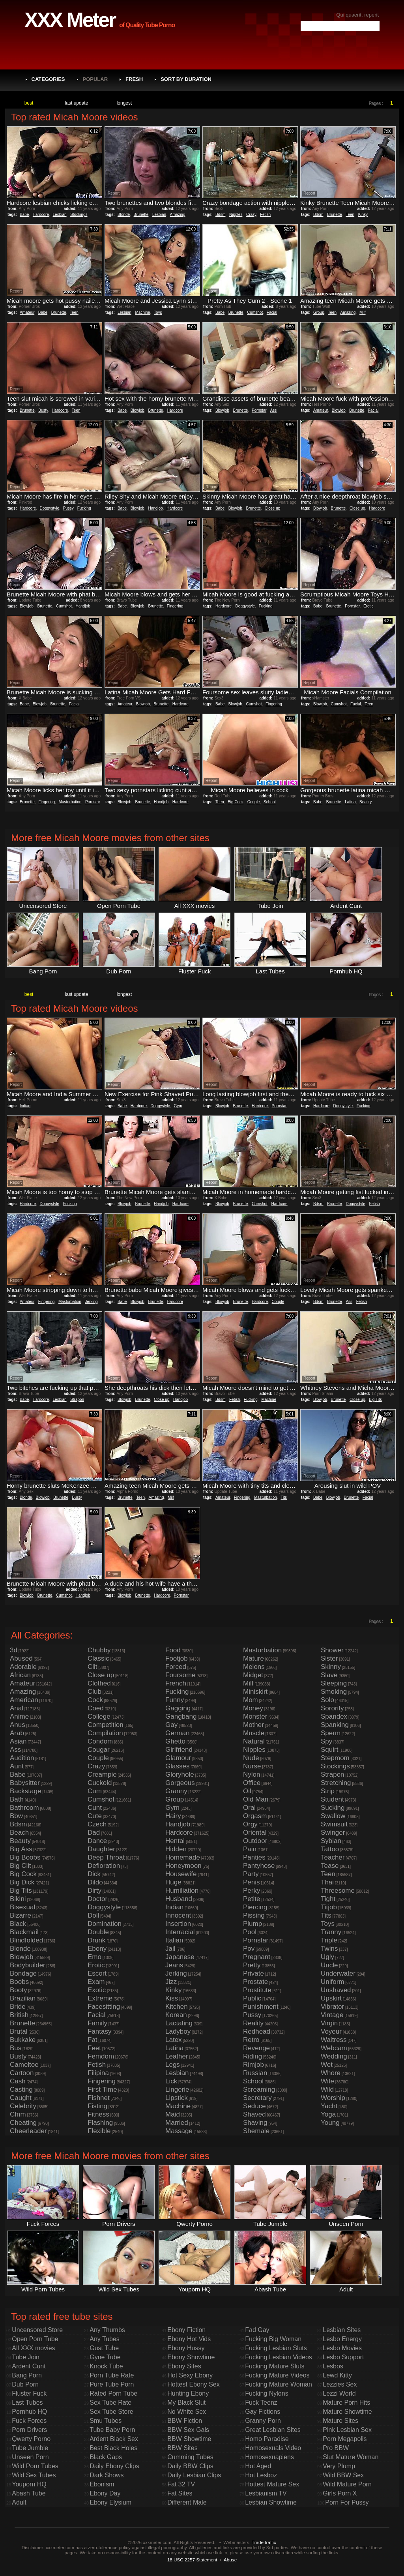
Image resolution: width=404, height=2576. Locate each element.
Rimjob (253, 2064)
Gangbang (180, 1716)
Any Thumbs (107, 2330)
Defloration (104, 1865)
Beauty (365, 802)
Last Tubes (27, 2402)
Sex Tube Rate (110, 2402)
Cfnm (18, 2114)
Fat (92, 2040)
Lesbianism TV (266, 2493)
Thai (327, 1882)
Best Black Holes (113, 2448)
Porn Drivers (29, 2429)
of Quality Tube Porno (147, 25)
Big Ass (21, 1849)
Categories (48, 79)
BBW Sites (182, 2448)
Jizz (171, 1981)
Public (252, 1998)
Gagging (178, 1708)
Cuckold (100, 1783)
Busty (43, 410)
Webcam (334, 2048)
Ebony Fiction (186, 2330)
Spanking (335, 1725)
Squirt (329, 1749)
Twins (329, 1948)
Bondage (23, 1973)
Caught (21, 2098)
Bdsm (220, 214)
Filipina (98, 2073)
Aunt (17, 1766)
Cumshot (255, 312)
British (19, 2015)
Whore (330, 2073)
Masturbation (70, 802)
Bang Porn (27, 2375)
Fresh (134, 79)
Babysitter (25, 1783)
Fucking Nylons (266, 2393)
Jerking (91, 1301)
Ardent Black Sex (114, 2438)
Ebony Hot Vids (189, 2339)
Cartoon (22, 2073)
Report (16, 193)
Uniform (332, 1981)
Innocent (178, 1915)
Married (176, 2122)
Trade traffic (264, 2542)
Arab (17, 1733)
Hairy (173, 1816)
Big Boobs (25, 1857)
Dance (97, 1841)
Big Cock (235, 802)
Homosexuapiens (269, 2457)
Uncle (329, 1965)
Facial (272, 312)
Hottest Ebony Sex (193, 2384)
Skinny (331, 1666)
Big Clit (20, 1865)
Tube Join (25, 2357)
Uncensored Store (37, 2330)
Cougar (99, 1749)
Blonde (124, 214)
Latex (173, 2040)
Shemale (256, 2131)
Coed (96, 1708)
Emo (94, 1957)
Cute (95, 1816)
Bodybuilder (27, 1965)
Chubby (99, 1650)
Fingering (175, 606)
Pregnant (256, 1957)
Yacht (329, 2106)
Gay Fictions (262, 2411)
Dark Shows (106, 2475)
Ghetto (175, 1741)
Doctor (97, 1899)
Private (253, 1973)
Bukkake (23, 2040)
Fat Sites (179, 2493)
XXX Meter (69, 19)
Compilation (105, 1733)
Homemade (182, 1857)
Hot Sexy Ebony (190, 2375)
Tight (328, 1899)
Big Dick (22, 1882)
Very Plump (339, 2466)
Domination (105, 1923)
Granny (176, 1791)
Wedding (334, 2056)
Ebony (97, 1948)
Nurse (252, 1766)
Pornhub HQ (29, 2411)
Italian (174, 1940)
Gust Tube (104, 2348)
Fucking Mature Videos (277, 2375)
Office (251, 1783)
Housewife (180, 1874)
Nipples (235, 214)
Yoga (328, 2114)
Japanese (180, 1957)
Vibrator (332, 2006)
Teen (350, 214)
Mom (250, 1700)
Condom (100, 1741)
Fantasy (99, 2031)
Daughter (101, 1849)
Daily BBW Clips (190, 2466)
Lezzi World (339, 2393)
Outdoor (255, 1841)
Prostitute (257, 1990)
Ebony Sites (184, 2366)
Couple (253, 802)
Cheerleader (28, 2131)
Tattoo (330, 1849)
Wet (327, 2064)
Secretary (257, 2098)
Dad (94, 1832)
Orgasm (255, 1816)
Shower (332, 1650)
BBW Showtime (189, 2438)
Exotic (97, 1990)
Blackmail (24, 1932)
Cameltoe (24, 2064)
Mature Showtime (347, 2411)
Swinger (333, 1832)
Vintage (332, 2015)
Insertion (178, 1923)
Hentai (175, 1841)
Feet (94, 2048)
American (24, 1700)
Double (98, 1932)
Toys (158, 312)
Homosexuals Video (273, 2448)
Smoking (334, 1691)
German (177, 1733)
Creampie (102, 1774)
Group (318, 312)
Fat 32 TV (181, 2484)
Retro (251, 2040)
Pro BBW (336, 2448)
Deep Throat (106, 1857)
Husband (178, 1899)
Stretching (336, 1783)
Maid (172, 2114)
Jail (170, 1948)
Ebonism (102, 2484)
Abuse (230, 2559)
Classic (98, 1658)
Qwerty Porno (31, 2438)
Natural (254, 1741)
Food (173, 1650)
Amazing (177, 214)
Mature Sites (340, 2420)
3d (13, 1650)
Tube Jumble (30, 2448)
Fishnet (99, 2098)
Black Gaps (106, 2457)
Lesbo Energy (342, 2339)
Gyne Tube (105, 2357)
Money (253, 1708)
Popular (95, 79)
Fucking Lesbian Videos (278, 2357)
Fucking (84, 508)
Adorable (23, 1666)
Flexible (99, 2131)
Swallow (333, 1816)
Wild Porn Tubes (35, 2466)
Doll (93, 1915)
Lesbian (60, 214)
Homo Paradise (266, 2438)
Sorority (332, 1708)
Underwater (338, 1973)
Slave (329, 1675)
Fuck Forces (29, 2420)
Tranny (331, 1932)
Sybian (331, 1841)
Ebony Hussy (185, 2348)
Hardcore (41, 214)
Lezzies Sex (340, 2384)
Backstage (25, 1791)
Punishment (261, 2006)
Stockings (78, 214)
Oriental (255, 1832)
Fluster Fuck (29, 2393)
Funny (174, 1700)
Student (332, 1799)
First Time (102, 2089)
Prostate (255, 1981)
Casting (21, 2089)
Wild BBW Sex (343, 2475)
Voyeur (331, 2031)
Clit (92, 1666)
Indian (25, 1106)
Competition (105, 1725)
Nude (251, 1758)
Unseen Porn (30, 2457)
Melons (254, 1666)
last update (76, 103)
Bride (18, 2006)
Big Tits (375, 1399)
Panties (254, 1857)
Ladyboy (178, 2031)
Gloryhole (179, 1774)
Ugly (327, 1957)
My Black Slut (186, 2402)
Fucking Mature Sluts (274, 2366)
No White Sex (186, 2411)
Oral (249, 1807)
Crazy (251, 214)
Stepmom (335, 1758)
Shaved (254, 2114)
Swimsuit (334, 1824)
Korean (176, 2015)
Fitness (98, 2114)
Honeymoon (183, 1865)
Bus (15, 2048)
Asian (18, 1741)
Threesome (338, 1890)
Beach (19, 1832)
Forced (175, 1666)
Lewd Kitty (337, 2375)
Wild (327, 2089)
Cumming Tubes (190, 2457)
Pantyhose (259, 1865)
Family (97, 2023)
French (175, 1683)
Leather (176, 2056)
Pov (248, 1948)
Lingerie (177, 2089)
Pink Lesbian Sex (347, 2429)
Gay (171, 1725)
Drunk (96, 1940)
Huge (173, 1882)
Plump (252, 1923)
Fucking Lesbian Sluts (276, 2348)
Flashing (100, 2122)
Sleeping (334, 1683)
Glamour (178, 1758)
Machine (142, 312)
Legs (172, 2064)
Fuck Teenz (261, 2402)
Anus (17, 1725)
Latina (350, 802)
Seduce (254, 2106)
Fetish (265, 214)
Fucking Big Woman (273, 2339)
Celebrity (23, 2106)
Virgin (329, 2023)
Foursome (180, 1675)
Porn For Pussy (346, 2502)
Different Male (186, 2502)
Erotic (368, 606)
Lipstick (176, 2098)
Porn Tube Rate (112, 2375)
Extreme (100, 1998)
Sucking (332, 1807)
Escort (97, 1973)
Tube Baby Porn (112, 2429)
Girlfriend (179, 1749)
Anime (19, 1716)
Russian (255, 2073)
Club (94, 1691)
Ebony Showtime (191, 2357)
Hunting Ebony (188, 2393)
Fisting (97, 2106)
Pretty (251, 1965)
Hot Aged (258, 2466)
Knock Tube (106, 2366)
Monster (255, 1716)
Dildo (95, 1882)
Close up (272, 508)
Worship (333, 2098)
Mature (253, 1658)
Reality (253, 2023)
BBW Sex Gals (188, 2429)
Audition (22, 1758)
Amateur (27, 312)
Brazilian (23, 1998)
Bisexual (22, 1907)
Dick (94, 1874)
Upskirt (331, 1998)
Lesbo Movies (342, 2348)
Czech (97, 1824)
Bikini (18, 1899)
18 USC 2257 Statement (192, 2559)
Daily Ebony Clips (114, 2466)
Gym (178, 1106)
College (99, 1716)
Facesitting (104, 2006)
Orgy (250, 1824)
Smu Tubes (106, 2420)
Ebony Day (105, 2493)
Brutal (18, 2031)
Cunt (95, 1807)
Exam (96, 1981)
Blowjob (137, 410)
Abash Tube (28, 2493)
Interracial (180, 1932)
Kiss (171, 1998)
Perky (251, 1890)
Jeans (174, 1965)
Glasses (177, 1766)
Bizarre (20, 1915)
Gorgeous (180, 1783)
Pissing (254, 1915)
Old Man (255, 1799)
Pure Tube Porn (112, 2384)
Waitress (334, 2040)
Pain (249, 1849)
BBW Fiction (184, 2420)
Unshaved (336, 1990)
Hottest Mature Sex (272, 2484)
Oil (247, 1791)
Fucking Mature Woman (278, 2384)
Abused (21, 1658)
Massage (179, 2131)
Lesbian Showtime (271, 2502)
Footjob (176, 1658)
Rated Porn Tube (113, 2393)
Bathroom (24, 1807)
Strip (328, 1791)
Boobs (19, 1981)
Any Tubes (105, 2339)
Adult (19, 2502)
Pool (249, 1932)
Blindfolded (26, 1940)
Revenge (256, 2048)
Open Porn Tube (35, 2339)
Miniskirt (255, 1691)
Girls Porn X (340, 2493)
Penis (251, 1882)
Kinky (363, 214)
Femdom (101, 2056)
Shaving (255, 2122)
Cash (18, 2081)
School (270, 802)
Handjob (155, 508)
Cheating (23, 2122)
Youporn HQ (29, 2484)
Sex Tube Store (111, 2411)
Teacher (332, 1857)
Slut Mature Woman (350, 2457)
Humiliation (181, 1890)
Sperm (330, 1733)
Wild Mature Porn (347, 2484)
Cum (95, 1791)
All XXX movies (33, 2348)
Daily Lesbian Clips (194, 2475)
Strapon (77, 1399)
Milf (362, 312)
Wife (327, 2081)
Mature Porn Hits (346, 2402)
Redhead (256, 2031)
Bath (17, 1799)
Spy (326, 1741)
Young (330, 2122)
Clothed (99, 1683)
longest (124, 103)
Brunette (141, 214)
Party (251, 1874)
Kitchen (176, 2006)
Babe (24, 214)
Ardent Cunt (28, 2366)
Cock (95, 1700)
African (20, 1675)
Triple (329, 1940)
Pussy (68, 508)
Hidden (176, 1849)
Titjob (329, 1907)
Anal (16, 1708)
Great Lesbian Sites (273, 2429)
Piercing (255, 1907)
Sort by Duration (186, 79)
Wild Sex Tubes (34, 2475)
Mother (253, 1725)
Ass (273, 410)
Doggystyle (49, 508)
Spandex (334, 1716)
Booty (18, 1990)
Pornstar (259, 410)
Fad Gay (257, 2330)
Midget (253, 1675)
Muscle (253, 1733)
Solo (327, 1700)
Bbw (16, 1816)
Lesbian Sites (342, 2330)
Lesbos (333, 2366)
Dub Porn (25, 2384)
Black (18, 1923)
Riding (252, 2056)
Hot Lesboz (261, 2475)
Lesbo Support (343, 2357)
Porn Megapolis (345, 2438)
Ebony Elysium (110, 2502)
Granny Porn (263, 2420)
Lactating (179, 2023)
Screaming (259, 2089)
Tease (330, 1865)
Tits (284, 1497)
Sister (329, 1658)
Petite (251, 1899)
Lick (171, 2081)
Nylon (251, 1774)
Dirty (94, 1890)
